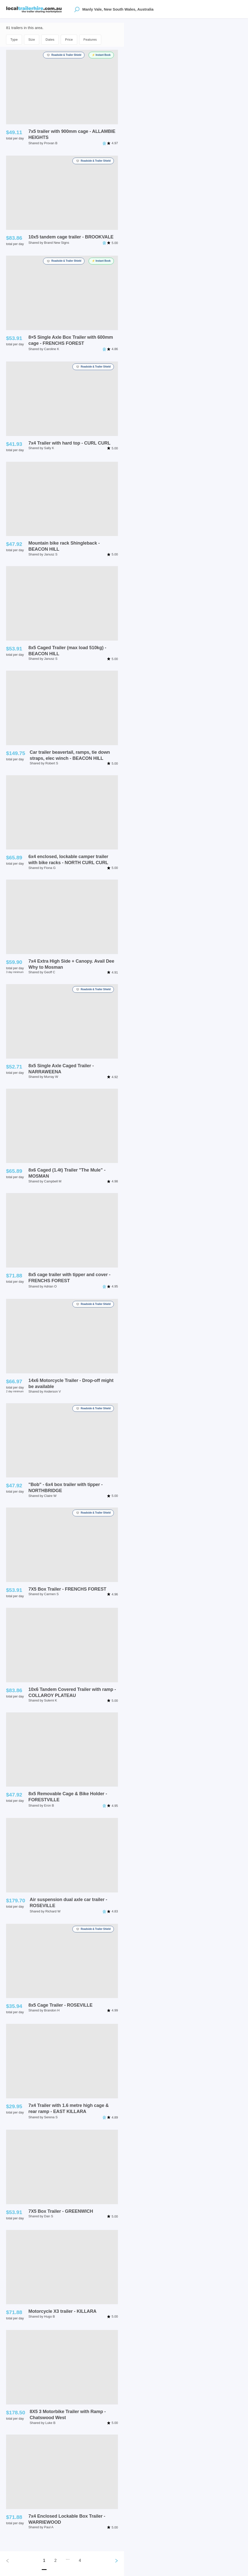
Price (69, 39)
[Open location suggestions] (77, 9)
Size (31, 39)
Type (14, 39)
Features (90, 39)
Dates (50, 39)
